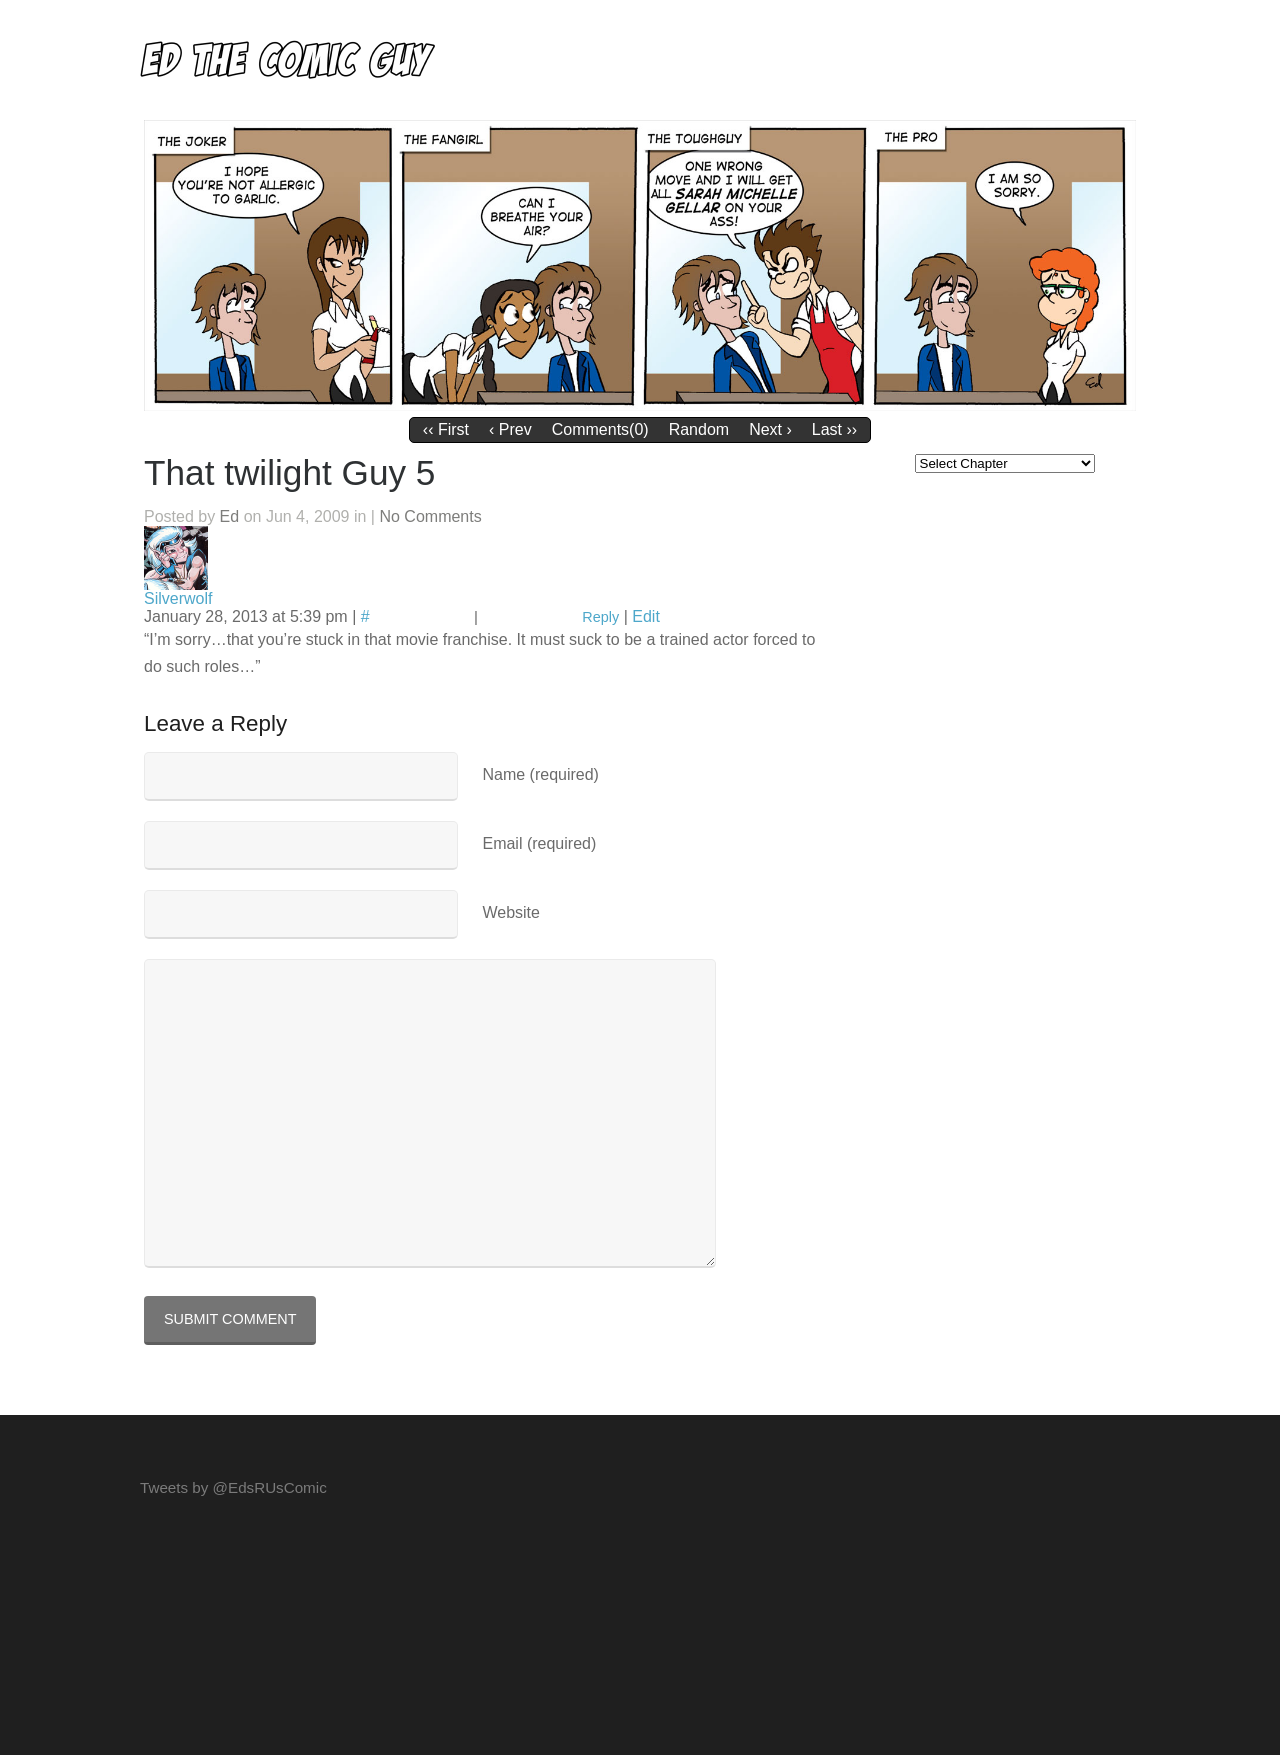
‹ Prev (510, 429)
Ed (230, 516)
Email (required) (539, 843)
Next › (770, 429)
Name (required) (540, 774)
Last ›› (834, 429)
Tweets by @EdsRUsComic (233, 1487)
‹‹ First (446, 429)
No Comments (430, 516)
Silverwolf (178, 598)
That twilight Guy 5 (289, 472)
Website (511, 912)
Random (699, 429)
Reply (600, 617)
